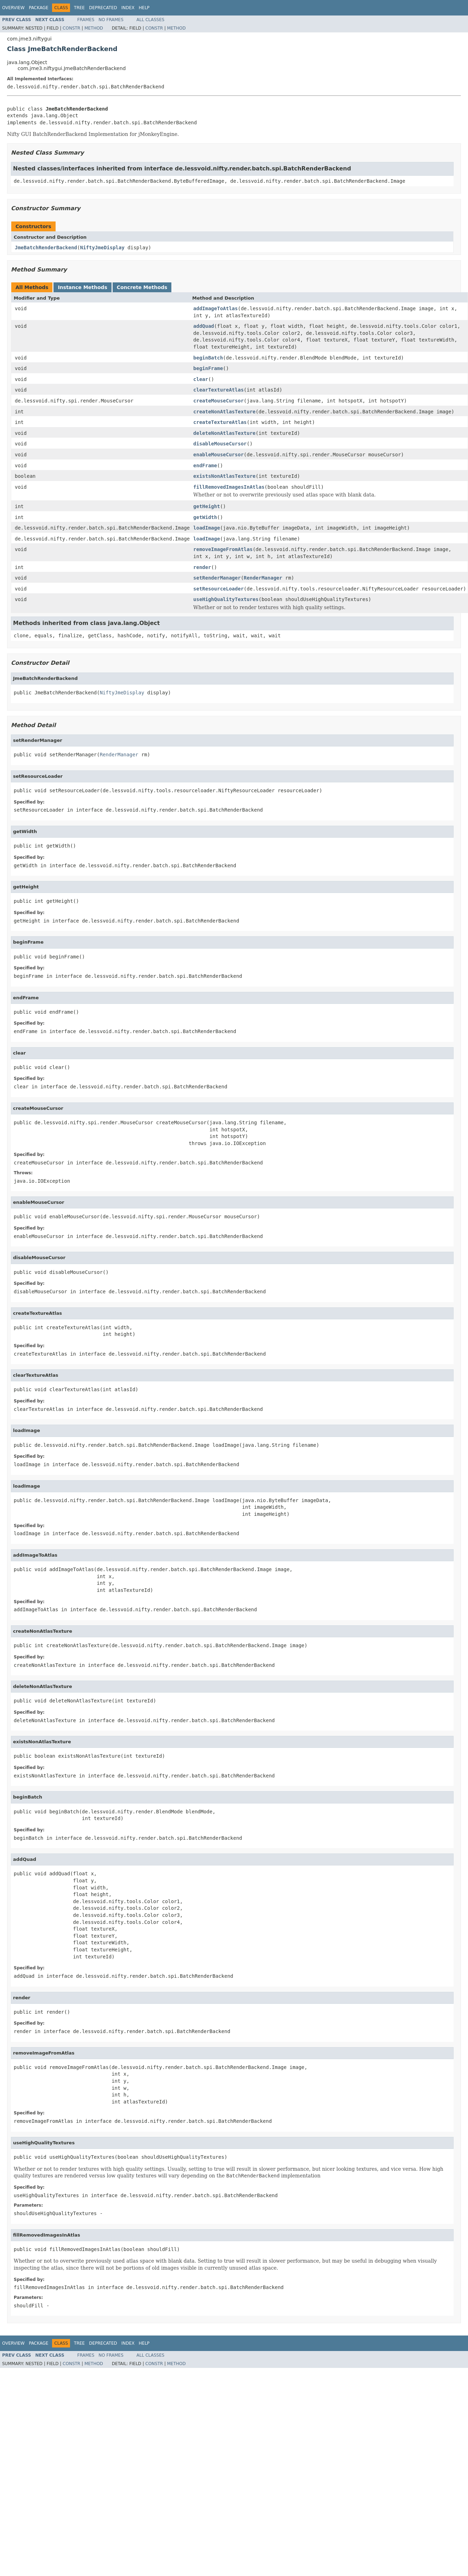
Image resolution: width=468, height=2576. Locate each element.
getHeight (206, 506)
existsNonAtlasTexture (224, 476)
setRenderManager (217, 578)
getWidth (205, 517)
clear (200, 379)
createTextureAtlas (220, 422)
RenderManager (263, 578)
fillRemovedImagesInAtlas (228, 487)
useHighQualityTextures (225, 599)
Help (144, 7)
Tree (79, 7)
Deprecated (103, 7)
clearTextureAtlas (218, 390)
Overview (13, 7)
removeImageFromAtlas (223, 549)
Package (38, 7)
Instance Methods (82, 287)
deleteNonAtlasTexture (224, 433)
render (202, 567)
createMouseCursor (218, 401)
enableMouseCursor (218, 454)
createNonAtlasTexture (224, 411)
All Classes (150, 19)
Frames (86, 19)
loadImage (206, 528)
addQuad (203, 326)
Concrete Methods (142, 287)
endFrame (205, 465)
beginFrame (208, 368)
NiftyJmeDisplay (102, 247)
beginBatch (208, 358)
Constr (71, 28)
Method (93, 28)
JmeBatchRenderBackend (46, 247)
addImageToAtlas (215, 308)
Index (128, 7)
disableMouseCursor (220, 443)
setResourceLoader (218, 589)
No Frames (111, 19)
